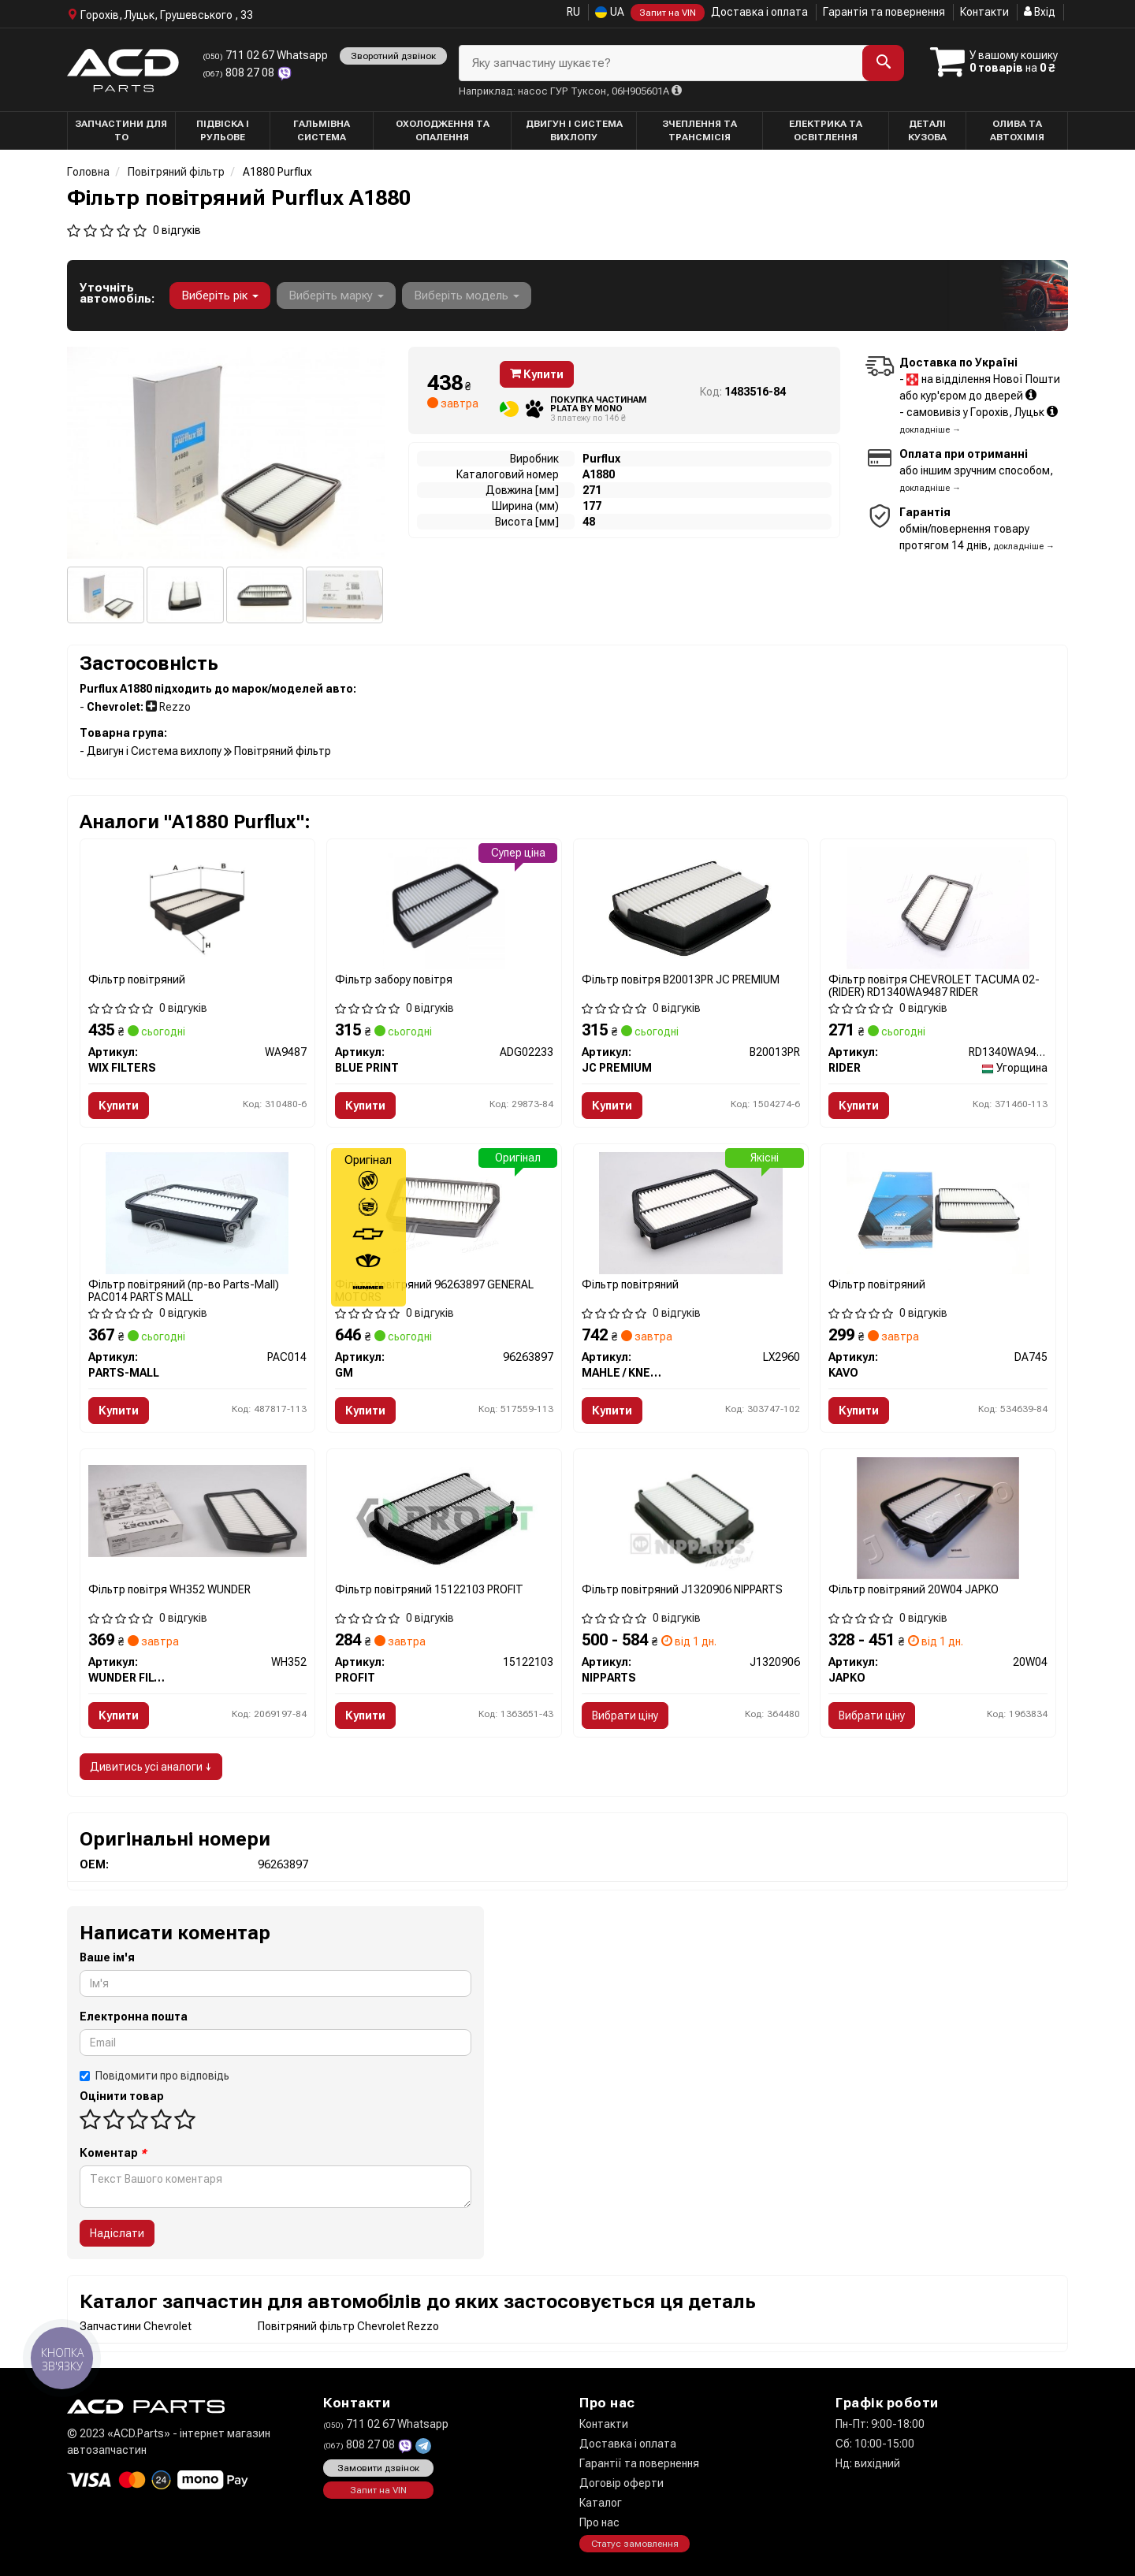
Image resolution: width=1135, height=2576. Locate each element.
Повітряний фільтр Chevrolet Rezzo (348, 2326)
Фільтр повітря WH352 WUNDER (169, 1589)
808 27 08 (240, 72)
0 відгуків (177, 230)
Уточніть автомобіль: (117, 293)
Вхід (1039, 12)
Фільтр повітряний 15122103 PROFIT (429, 1589)
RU (573, 12)
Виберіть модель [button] (466, 295)
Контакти (984, 12)
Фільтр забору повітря (393, 979)
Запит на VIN (667, 12)
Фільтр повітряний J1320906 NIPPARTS (682, 1589)
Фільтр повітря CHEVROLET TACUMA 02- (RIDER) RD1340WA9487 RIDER (934, 985)
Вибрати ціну (625, 1715)
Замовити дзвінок (378, 2468)
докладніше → (930, 430)
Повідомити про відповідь (154, 2075)
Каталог (600, 2502)
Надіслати (117, 2233)
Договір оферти (621, 2483)
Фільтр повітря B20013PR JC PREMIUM (681, 979)
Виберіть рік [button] (220, 295)
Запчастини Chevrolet (136, 2326)
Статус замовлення (635, 2543)
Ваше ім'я (107, 1957)
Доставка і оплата (759, 12)
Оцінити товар (122, 2096)
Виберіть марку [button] (336, 295)
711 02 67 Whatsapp (265, 55)
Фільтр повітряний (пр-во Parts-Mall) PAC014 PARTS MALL (183, 1290)
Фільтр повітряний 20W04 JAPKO (913, 1589)
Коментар (113, 2153)
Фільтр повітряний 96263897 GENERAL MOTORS (434, 1290)
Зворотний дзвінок (393, 55)
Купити (537, 374)
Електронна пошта (134, 2016)
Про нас (599, 2522)
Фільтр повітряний (136, 979)
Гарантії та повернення (639, 2463)
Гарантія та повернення (884, 12)
